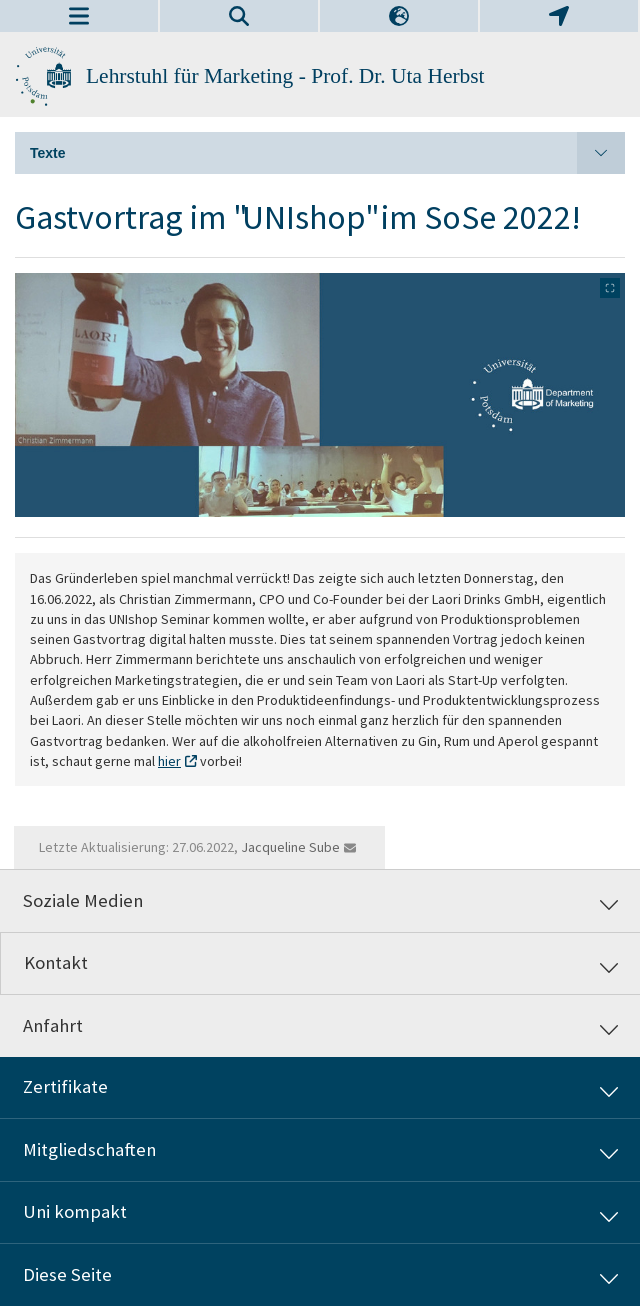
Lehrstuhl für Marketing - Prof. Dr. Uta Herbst (285, 76)
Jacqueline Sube (290, 847)
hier (169, 761)
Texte (327, 153)
